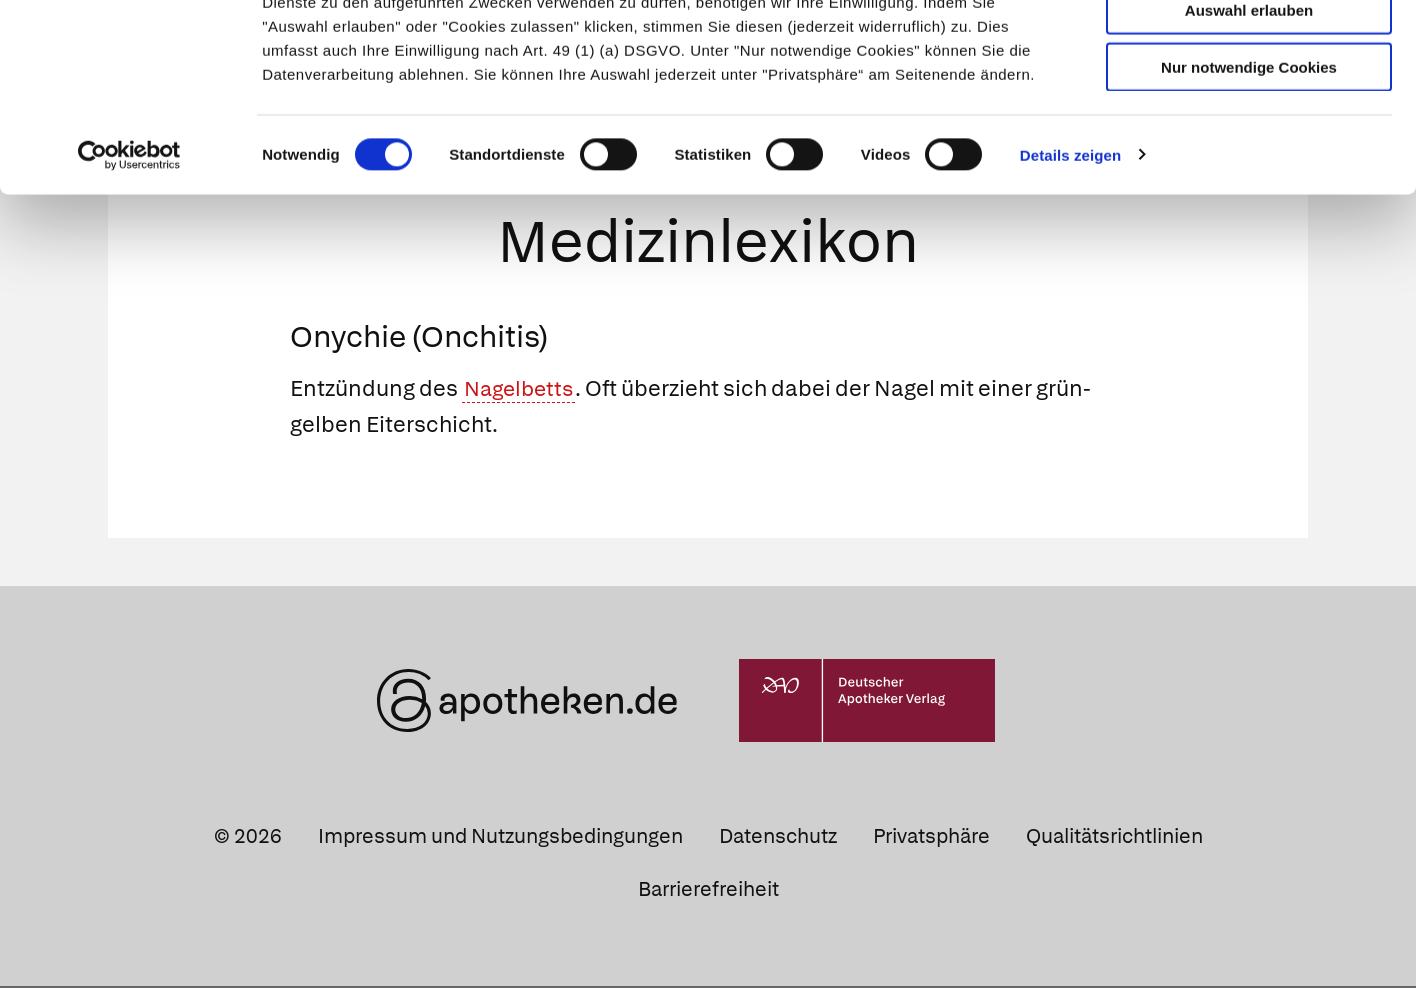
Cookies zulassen (1249, 48)
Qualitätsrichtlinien (1114, 837)
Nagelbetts (522, 390)
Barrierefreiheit (708, 891)
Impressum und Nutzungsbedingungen (500, 837)
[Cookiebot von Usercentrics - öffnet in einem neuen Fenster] (129, 250)
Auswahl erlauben (1249, 105)
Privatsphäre (931, 837)
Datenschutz (778, 837)
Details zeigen (1070, 249)
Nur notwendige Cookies (1249, 161)
